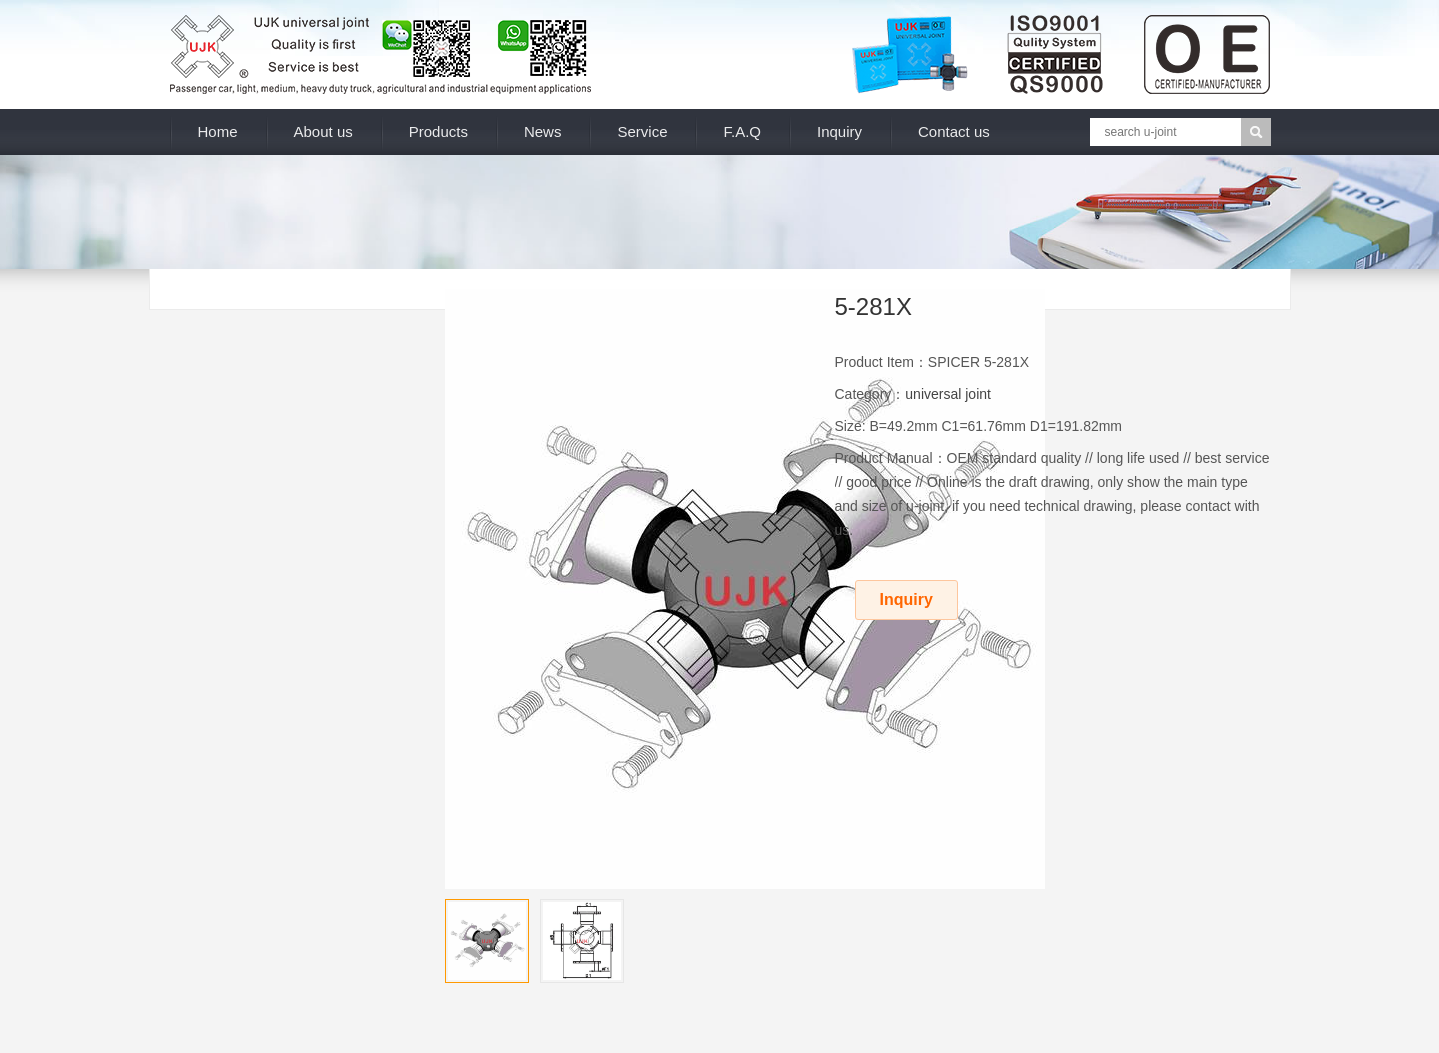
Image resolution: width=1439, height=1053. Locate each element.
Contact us (954, 131)
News (543, 131)
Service (642, 131)
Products (438, 131)
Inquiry (839, 131)
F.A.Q (742, 131)
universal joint (948, 394)
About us (323, 131)
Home (218, 131)
